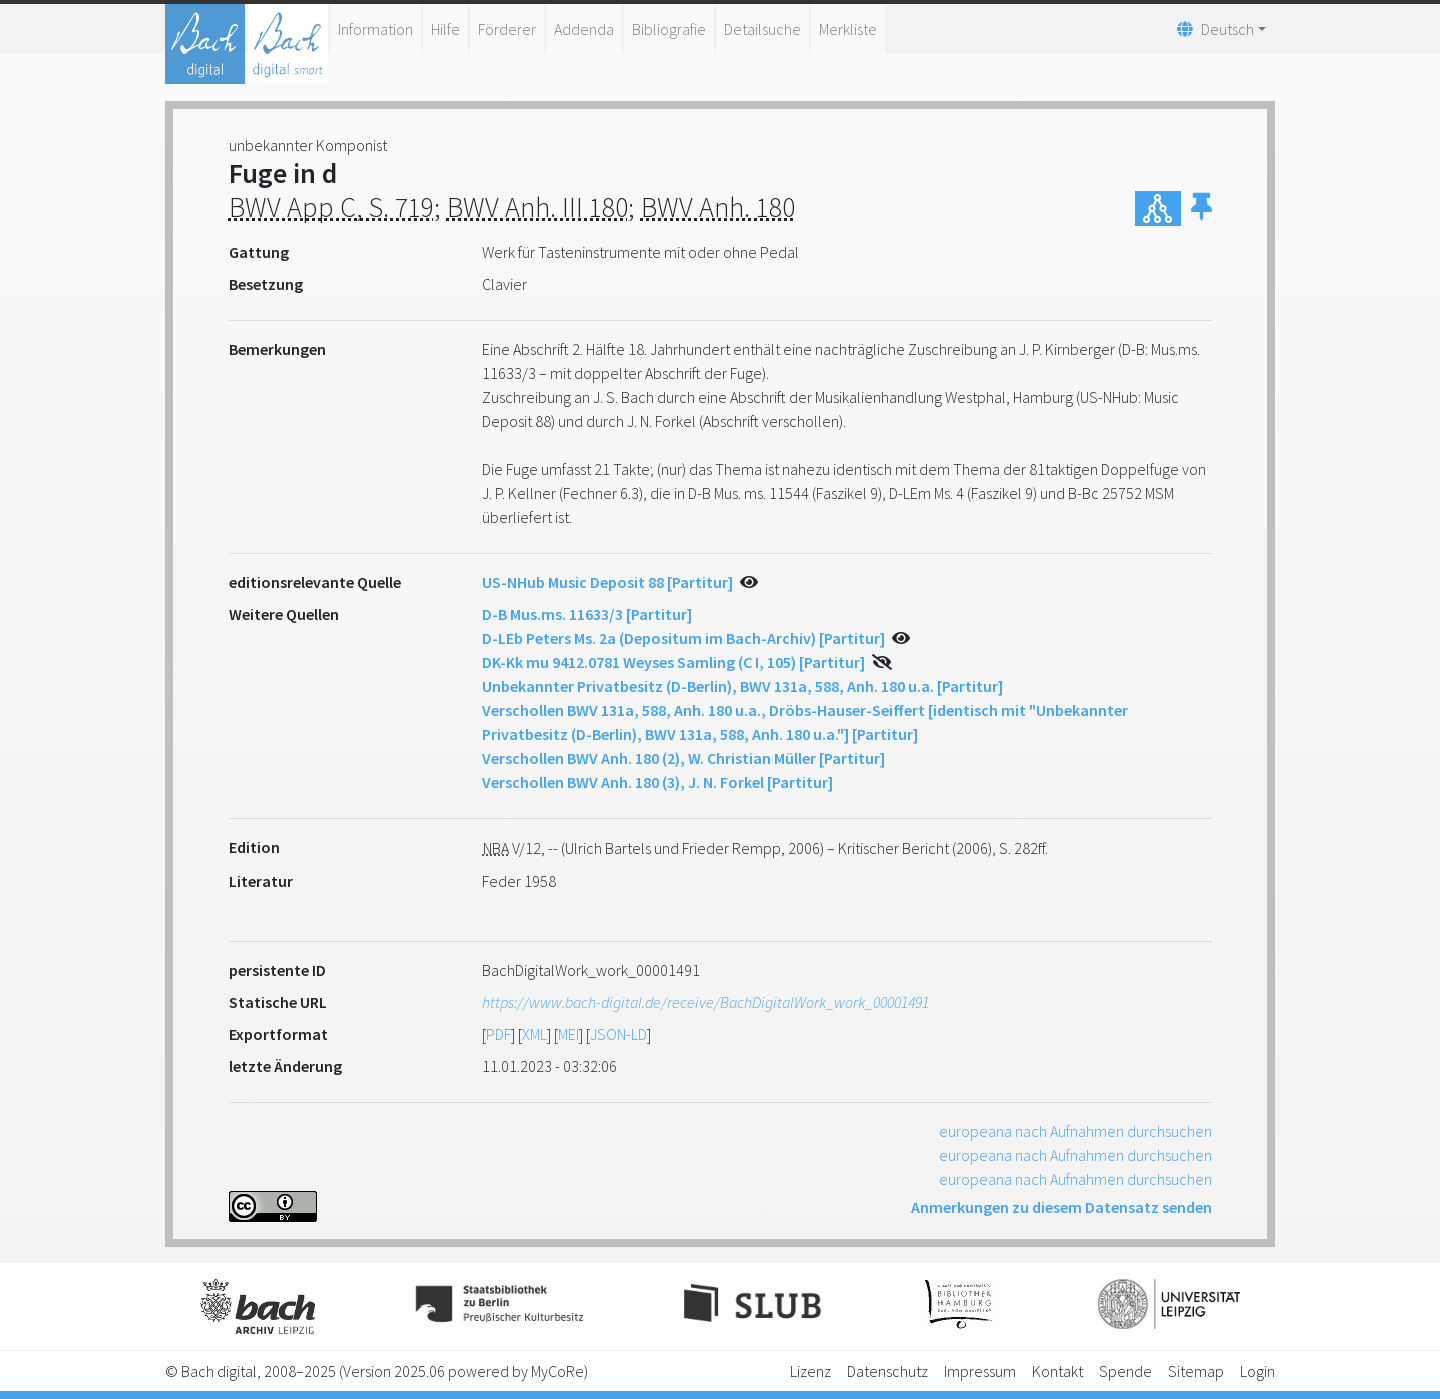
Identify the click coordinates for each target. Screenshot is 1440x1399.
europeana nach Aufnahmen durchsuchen (1075, 1131)
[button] (1201, 208)
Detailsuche (762, 29)
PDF (498, 1034)
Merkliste (848, 29)
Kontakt (1057, 1371)
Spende (1125, 1371)
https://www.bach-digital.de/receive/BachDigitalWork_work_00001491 (705, 1002)
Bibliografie (669, 29)
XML (534, 1034)
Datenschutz (887, 1371)
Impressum (980, 1371)
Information (375, 29)
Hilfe (445, 29)
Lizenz (810, 1371)
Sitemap (1196, 1371)
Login (1257, 1371)
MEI (568, 1034)
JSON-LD (618, 1034)
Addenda (584, 29)
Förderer (507, 29)
